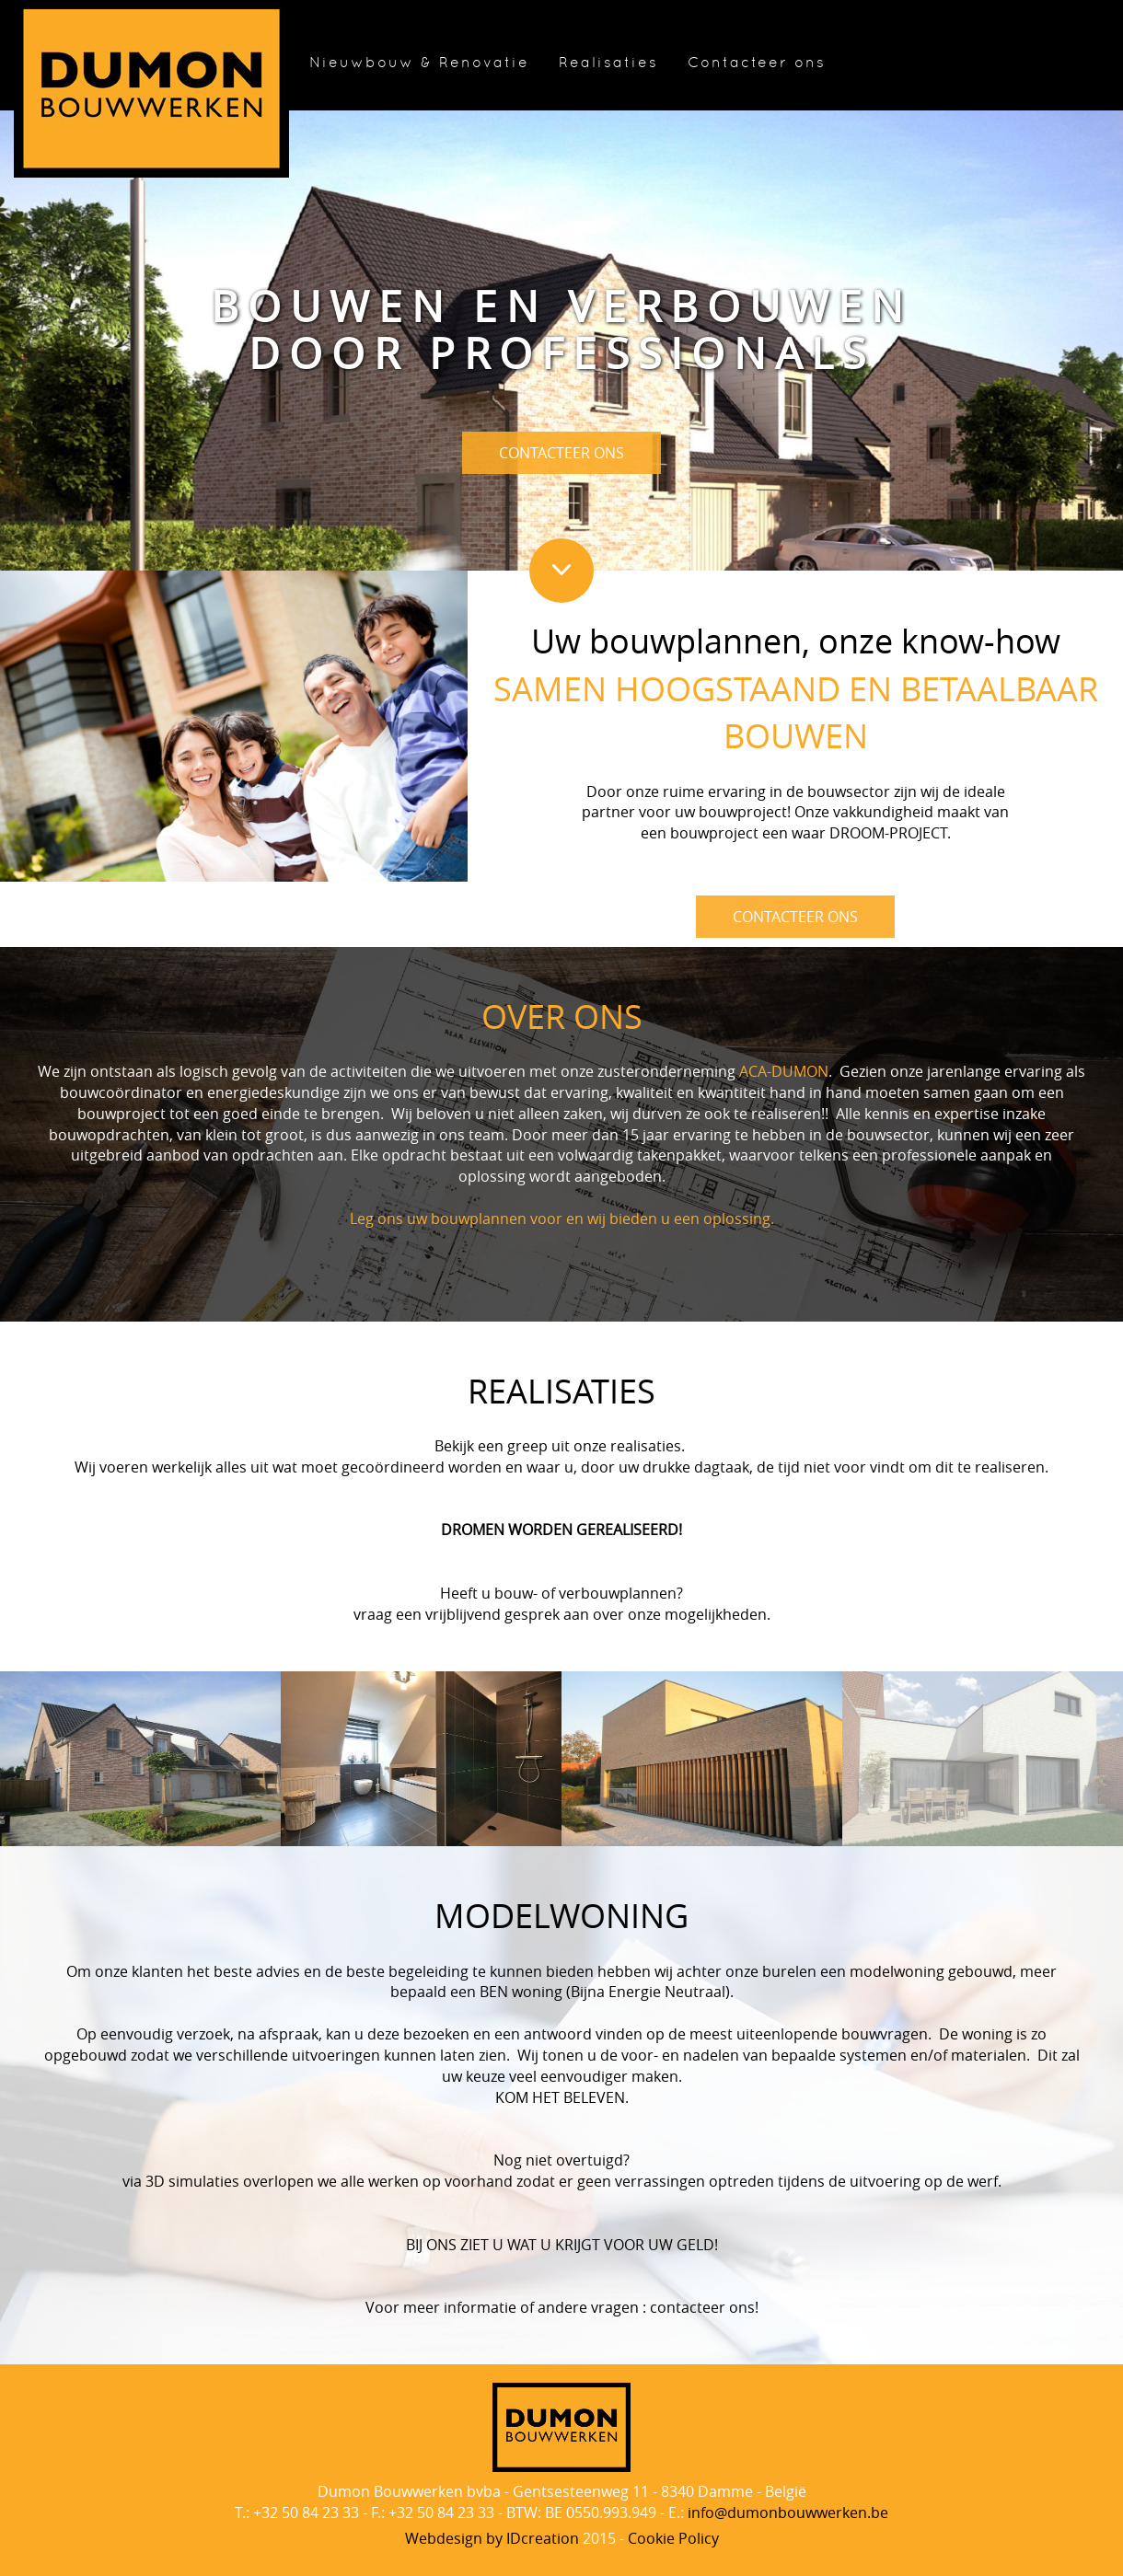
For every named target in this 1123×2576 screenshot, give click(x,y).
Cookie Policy (673, 2538)
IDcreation (492, 2538)
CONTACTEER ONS (561, 453)
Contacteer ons (757, 62)
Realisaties (608, 62)
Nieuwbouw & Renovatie (419, 62)
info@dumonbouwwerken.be (788, 2512)
